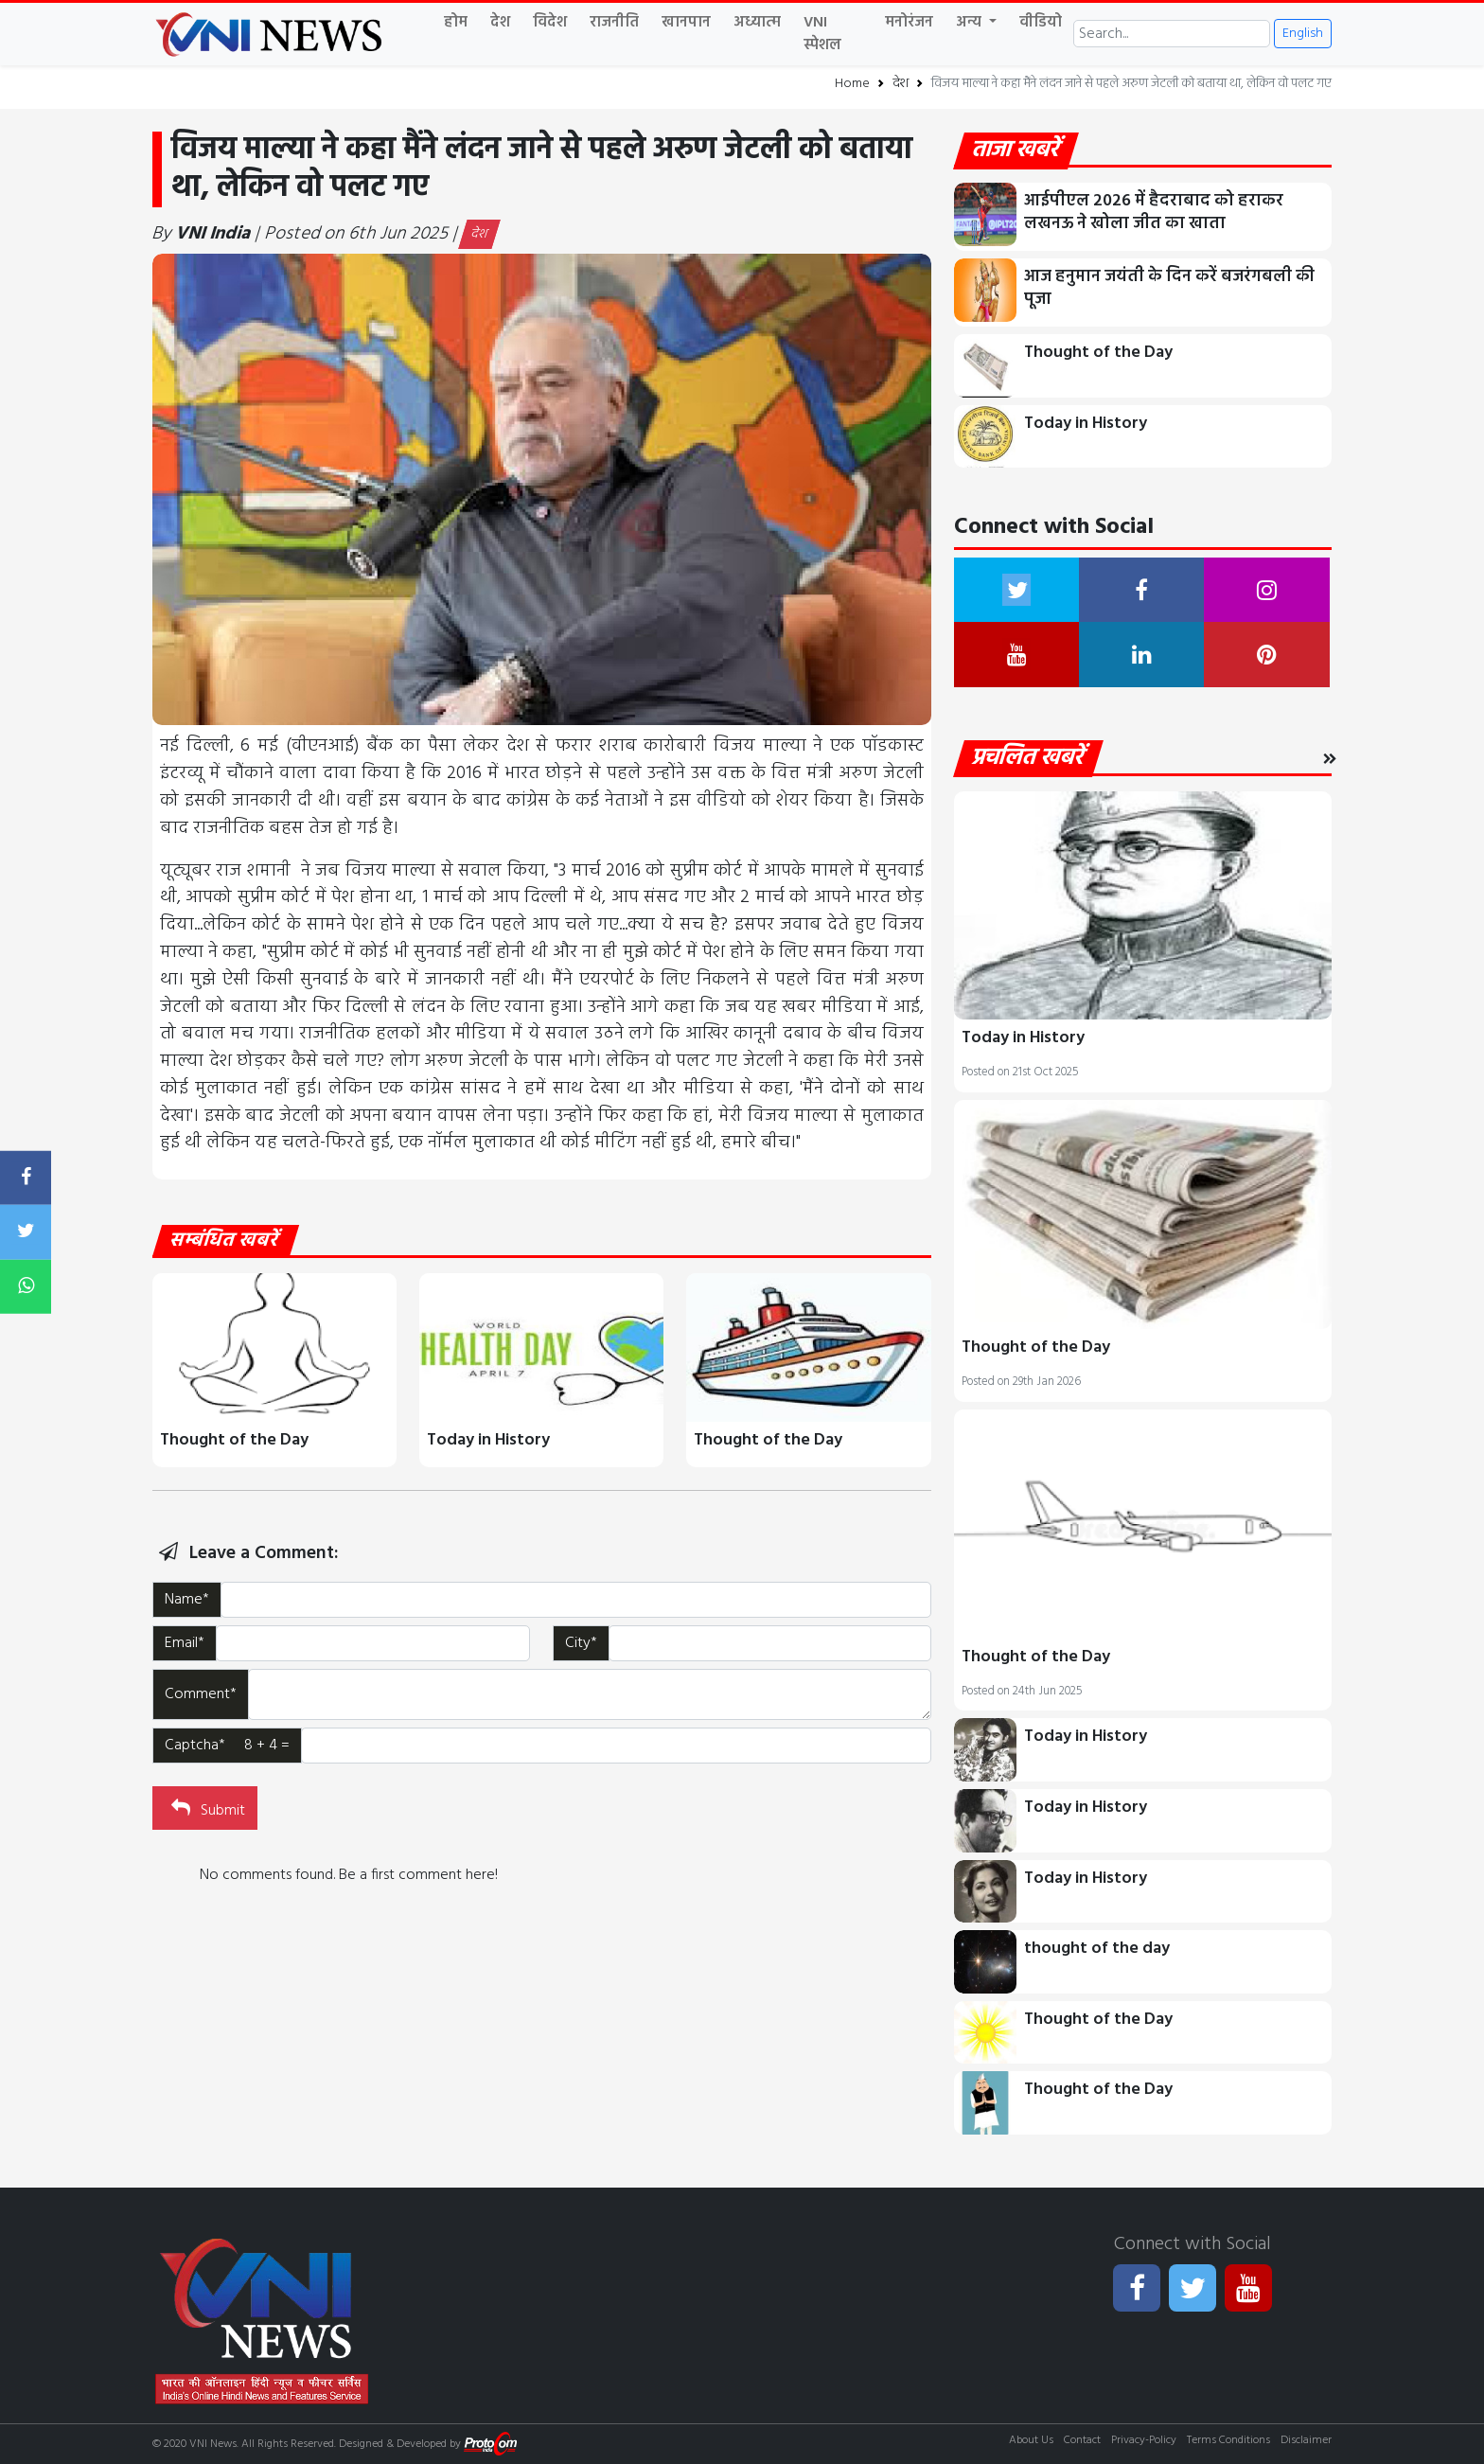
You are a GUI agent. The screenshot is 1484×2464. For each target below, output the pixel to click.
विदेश (550, 22)
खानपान (686, 22)
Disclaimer (1306, 2440)
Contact (1082, 2440)
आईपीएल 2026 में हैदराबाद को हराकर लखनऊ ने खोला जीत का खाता (1153, 212)
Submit (206, 1808)
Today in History (488, 1440)
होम (456, 22)
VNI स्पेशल (822, 34)
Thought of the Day (234, 1440)
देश (500, 22)
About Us (1031, 2440)
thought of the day (1097, 1948)
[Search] (1171, 33)
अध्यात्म (757, 22)
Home (852, 84)
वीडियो (1040, 22)
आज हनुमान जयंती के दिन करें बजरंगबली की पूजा (1169, 288)
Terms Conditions (1228, 2440)
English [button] (1302, 33)
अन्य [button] (970, 22)
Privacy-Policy (1143, 2440)
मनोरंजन (909, 22)
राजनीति (614, 22)
